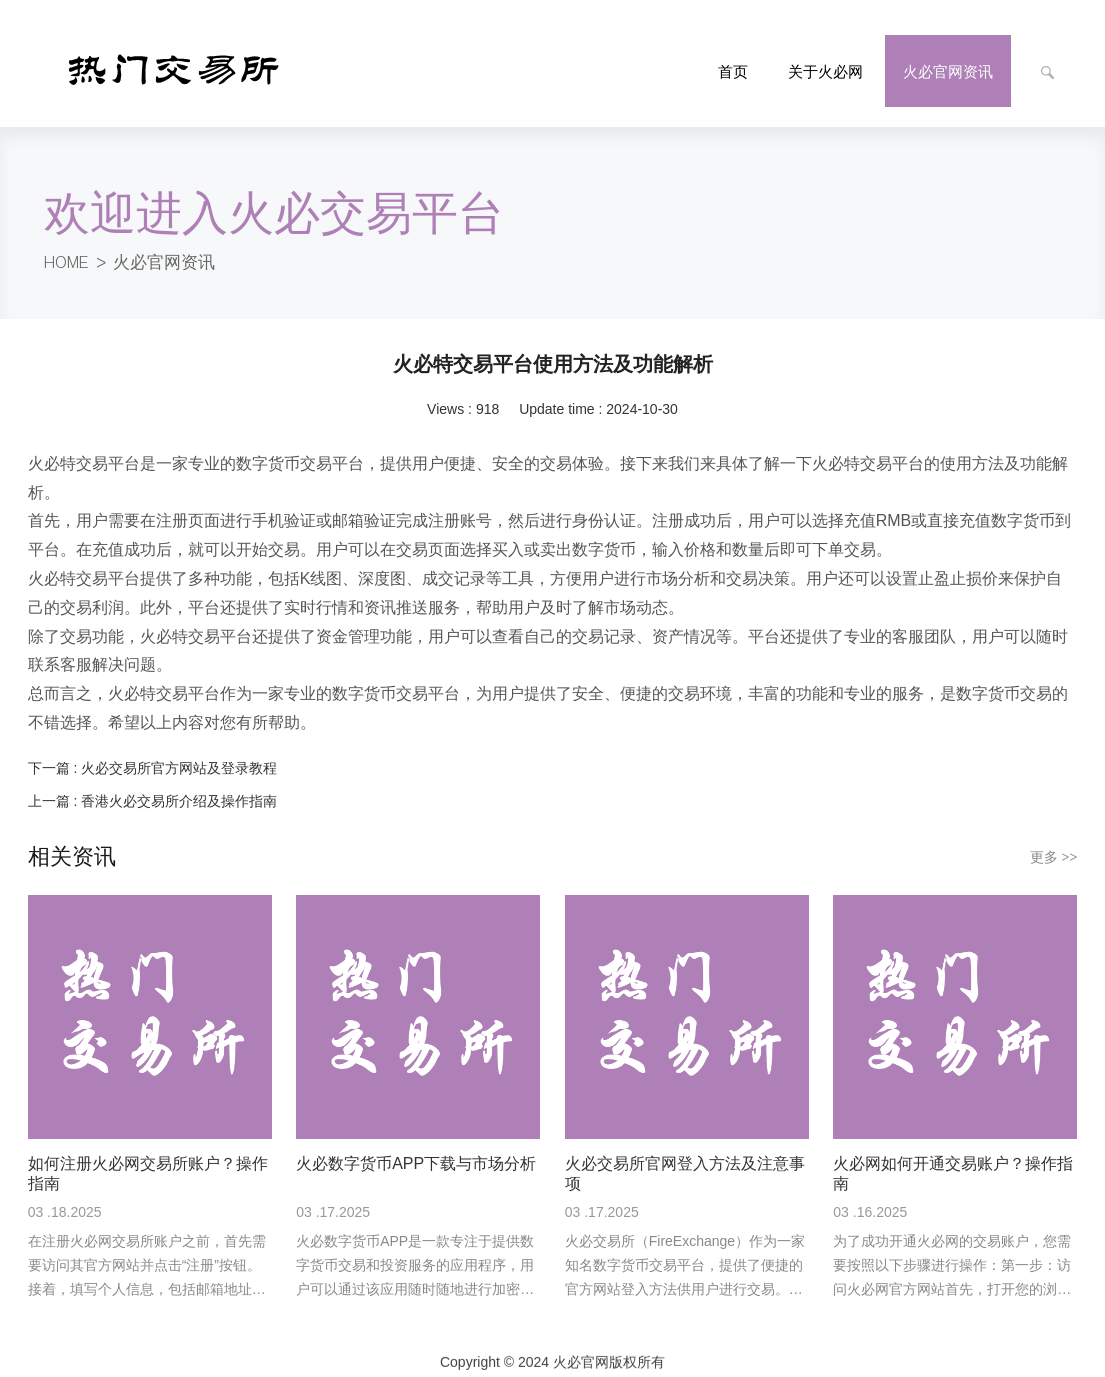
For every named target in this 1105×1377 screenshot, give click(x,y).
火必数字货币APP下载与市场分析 (416, 1148)
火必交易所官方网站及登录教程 (179, 753)
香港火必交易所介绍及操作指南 (179, 786)
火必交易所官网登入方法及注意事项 (685, 1158)
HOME (69, 247)
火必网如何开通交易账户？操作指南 (953, 1158)
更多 (1054, 842)
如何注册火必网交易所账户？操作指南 (148, 1158)
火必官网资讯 (173, 247)
